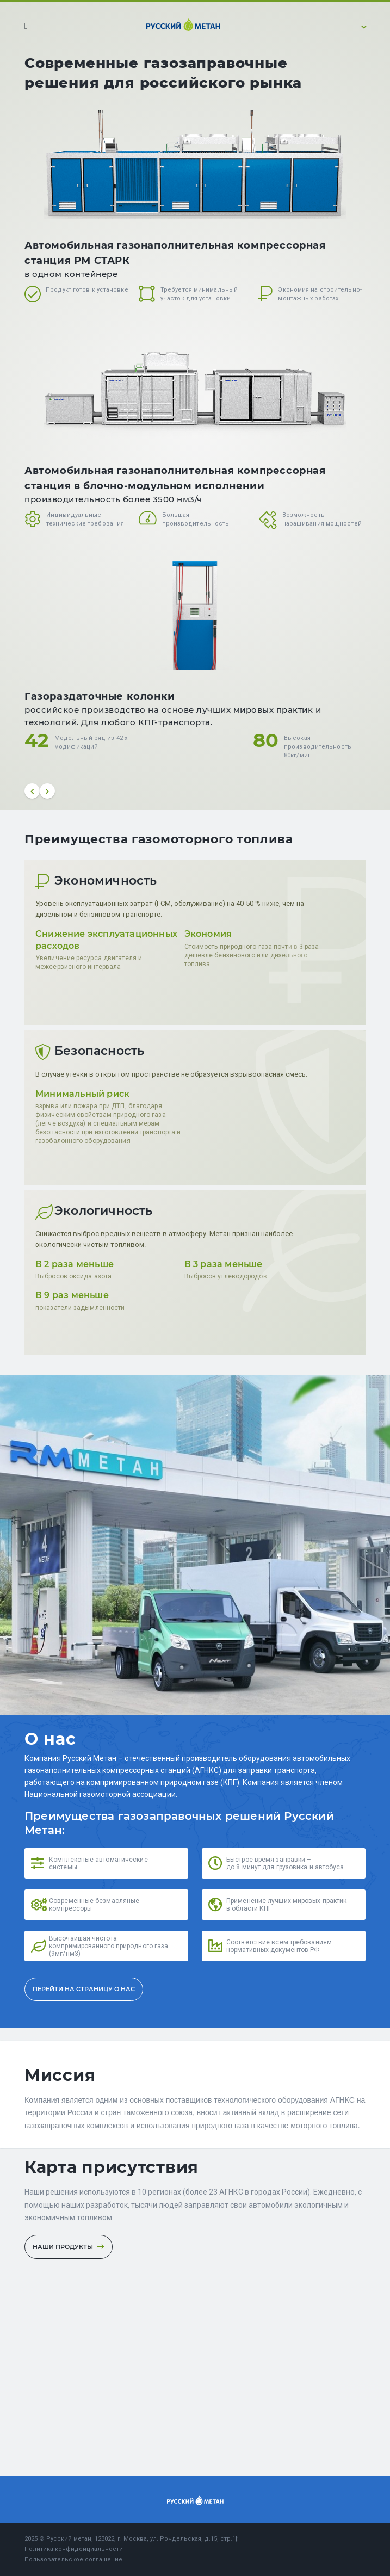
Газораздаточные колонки (99, 696)
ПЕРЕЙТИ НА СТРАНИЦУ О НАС (84, 1989)
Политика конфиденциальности (73, 2549)
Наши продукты (68, 2247)
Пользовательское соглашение (73, 2559)
